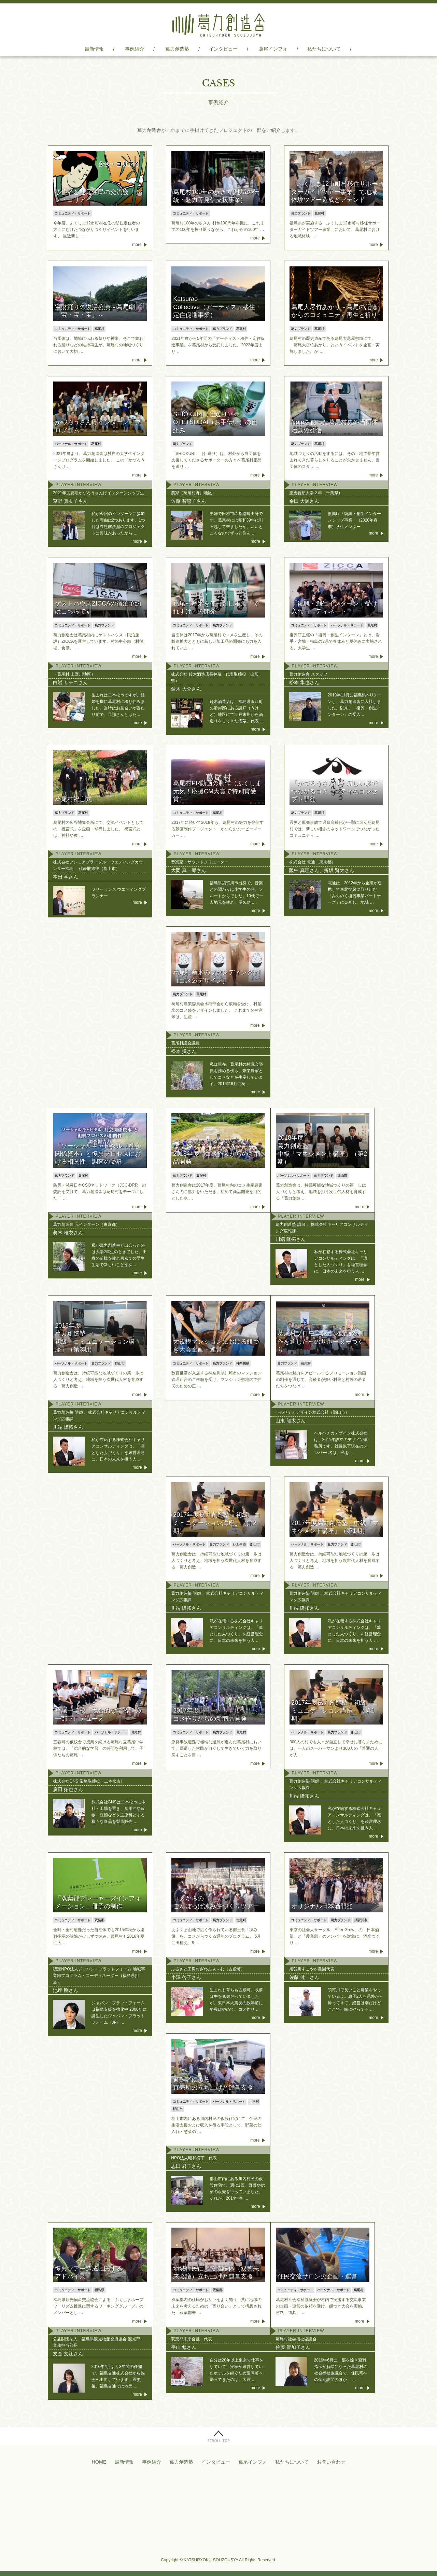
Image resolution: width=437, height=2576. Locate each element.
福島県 (99, 2290)
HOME (98, 2462)
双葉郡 (99, 1920)
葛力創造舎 (218, 25)
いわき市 (239, 1544)
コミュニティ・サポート (72, 213)
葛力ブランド (300, 213)
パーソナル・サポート (71, 444)
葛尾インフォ (273, 49)
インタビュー (223, 49)
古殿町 (241, 1920)
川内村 (254, 2101)
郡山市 (342, 1175)
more (136, 244)
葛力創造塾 (177, 49)
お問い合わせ (331, 2462)
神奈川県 (242, 1363)
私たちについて (324, 49)
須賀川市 (360, 1920)
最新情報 (94, 49)
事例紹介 (134, 49)
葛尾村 (319, 213)
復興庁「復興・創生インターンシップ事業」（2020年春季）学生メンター (354, 520)
